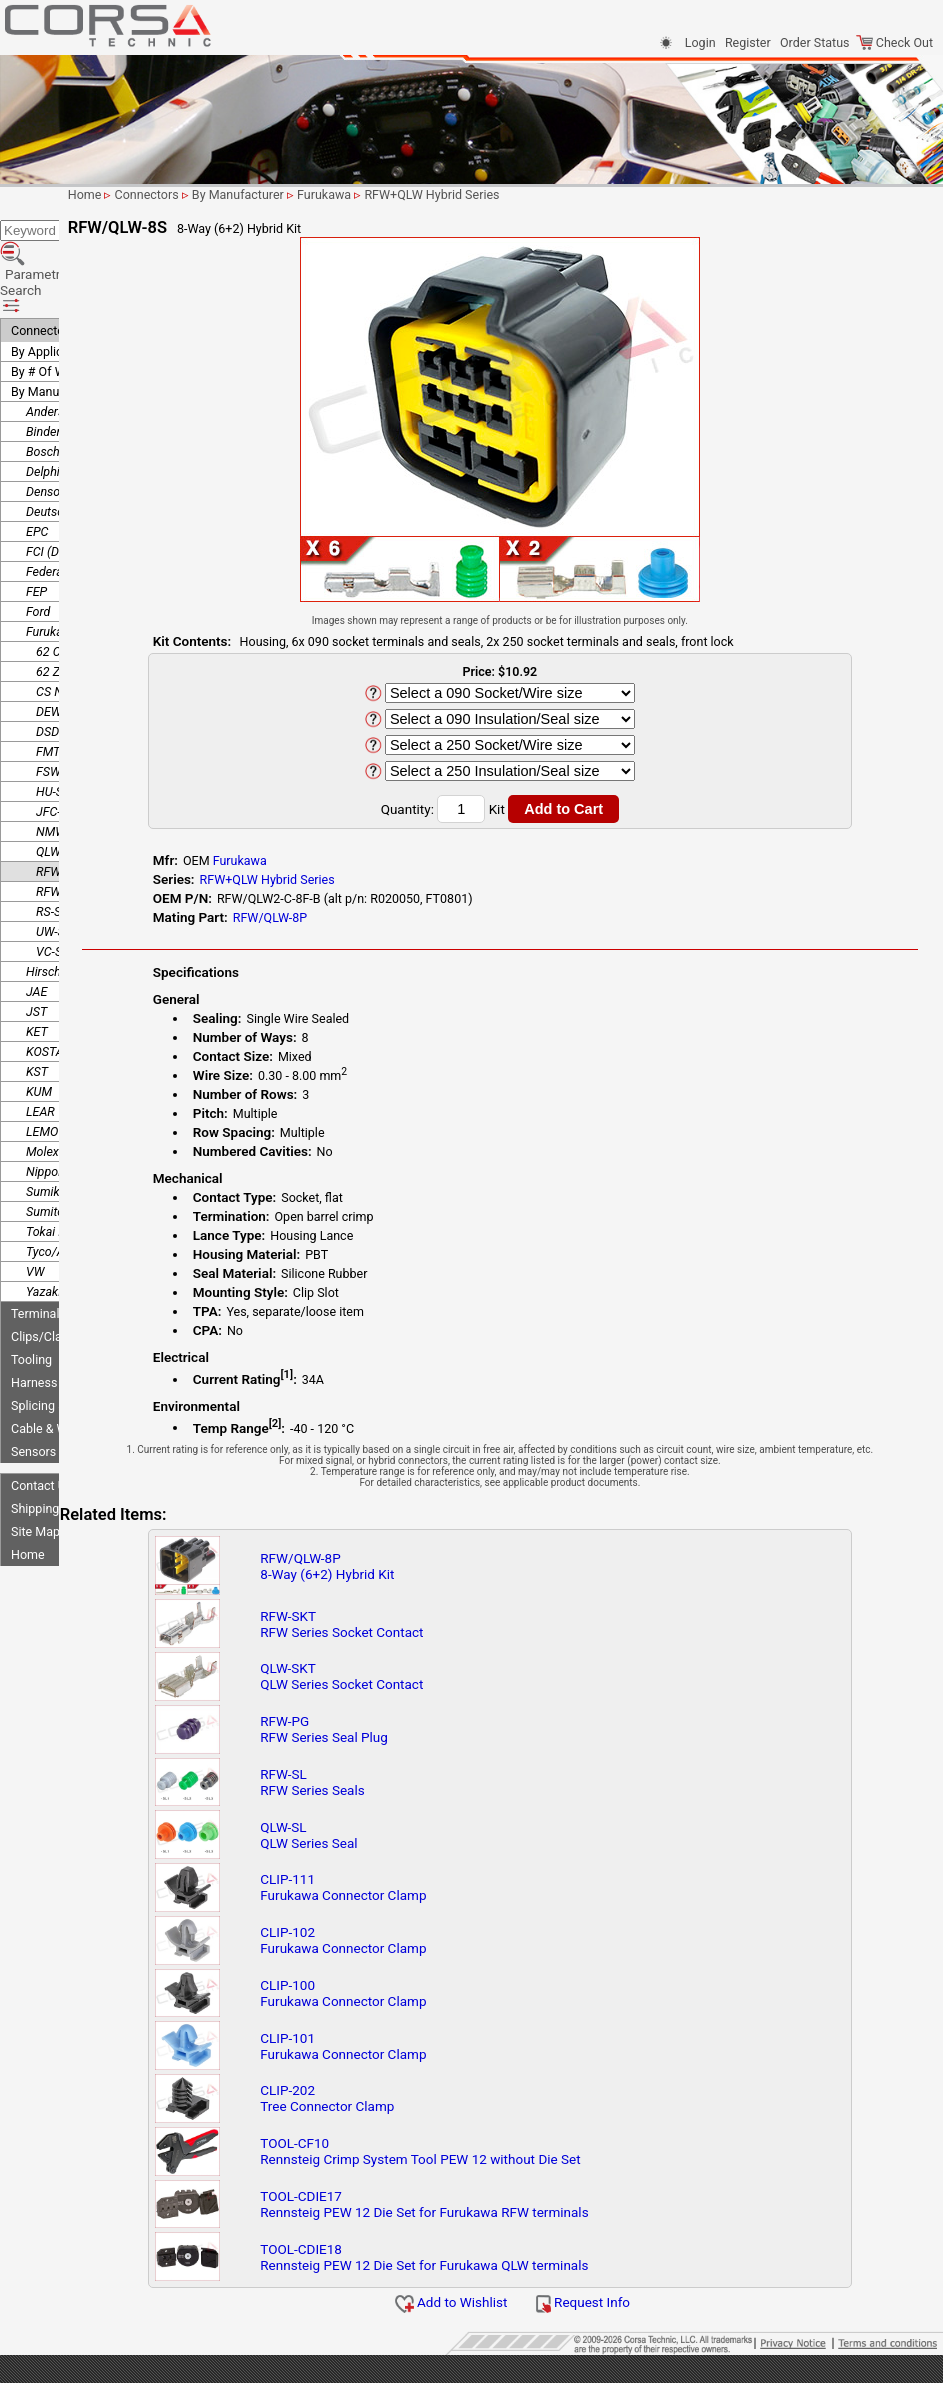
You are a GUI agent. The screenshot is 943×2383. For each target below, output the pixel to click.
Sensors (33, 1374)
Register (748, 42)
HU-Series (62, 714)
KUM (39, 1014)
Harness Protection (64, 1305)
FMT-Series (66, 674)
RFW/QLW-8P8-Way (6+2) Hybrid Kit (439, 1577)
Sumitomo (54, 1134)
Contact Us (41, 1408)
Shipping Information (69, 1431)
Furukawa (52, 554)
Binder (43, 354)
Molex (42, 1074)
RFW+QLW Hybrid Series (101, 794)
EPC (37, 454)
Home (28, 1477)
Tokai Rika (53, 1154)
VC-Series (62, 874)
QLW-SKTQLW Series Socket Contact (453, 1687)
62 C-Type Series (81, 574)
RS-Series (61, 834)
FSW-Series (66, 694)
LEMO (42, 1054)
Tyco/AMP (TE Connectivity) (102, 1174)
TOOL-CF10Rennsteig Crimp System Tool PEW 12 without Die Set (532, 2162)
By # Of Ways (48, 294)
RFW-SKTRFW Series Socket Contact (453, 1635)
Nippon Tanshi (64, 1094)
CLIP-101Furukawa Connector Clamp (455, 2057)
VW (35, 1194)
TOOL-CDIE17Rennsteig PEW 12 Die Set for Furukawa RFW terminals (536, 2215)
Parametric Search (71, 228)
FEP (36, 514)
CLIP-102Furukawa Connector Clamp (455, 1951)
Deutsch (48, 434)
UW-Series (63, 854)
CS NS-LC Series (80, 614)
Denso (43, 414)
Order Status (814, 42)
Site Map (35, 1454)
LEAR (40, 1034)
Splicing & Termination (73, 1328)
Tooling (31, 1282)
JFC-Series (65, 734)
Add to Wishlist (522, 2313)
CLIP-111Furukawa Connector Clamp (455, 1898)
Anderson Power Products (96, 334)
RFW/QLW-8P (399, 917)
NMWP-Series (73, 754)
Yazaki (43, 1214)
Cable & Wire (46, 1351)
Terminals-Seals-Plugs (72, 1236)
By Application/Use (64, 274)
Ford (38, 534)
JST (36, 934)
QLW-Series (66, 774)
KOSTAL (48, 974)
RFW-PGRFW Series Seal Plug (436, 1740)
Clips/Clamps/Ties (63, 1259)
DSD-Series (66, 654)
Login (700, 42)
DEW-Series (67, 634)
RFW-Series (66, 814)
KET (37, 954)
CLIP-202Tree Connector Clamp (439, 2109)
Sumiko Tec (57, 1114)
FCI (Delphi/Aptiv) (74, 474)
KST (37, 994)
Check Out (894, 42)
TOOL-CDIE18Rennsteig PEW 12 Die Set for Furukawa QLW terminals (536, 2268)
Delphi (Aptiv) (62, 394)
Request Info (654, 2313)
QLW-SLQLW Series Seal (420, 1846)
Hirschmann (59, 894)
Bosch (43, 374)
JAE (36, 914)
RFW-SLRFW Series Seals (424, 1793)
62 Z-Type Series (81, 594)
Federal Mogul (64, 494)
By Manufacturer (57, 314)
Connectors (43, 253)
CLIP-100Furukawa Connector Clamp (455, 2004)
